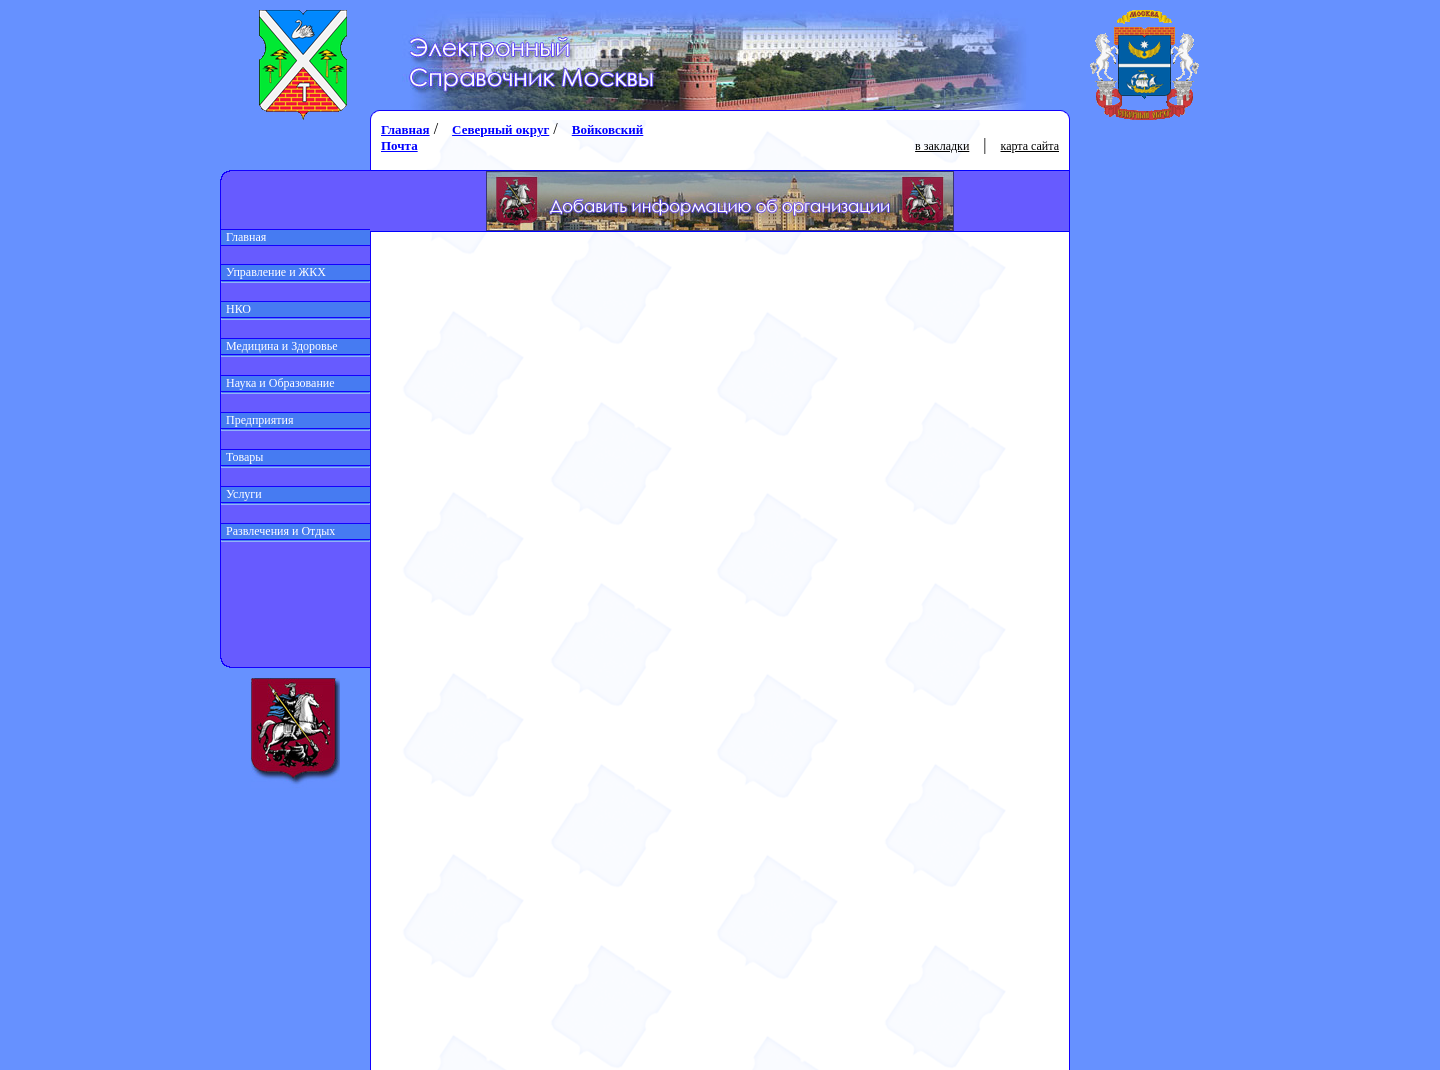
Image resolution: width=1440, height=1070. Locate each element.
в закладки (942, 146)
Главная (243, 237)
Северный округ (500, 129)
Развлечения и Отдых (278, 531)
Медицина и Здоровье (279, 346)
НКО (236, 309)
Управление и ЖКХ (273, 272)
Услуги (241, 494)
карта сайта (1030, 146)
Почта (399, 145)
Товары (242, 457)
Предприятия (257, 420)
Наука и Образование (278, 383)
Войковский (608, 129)
